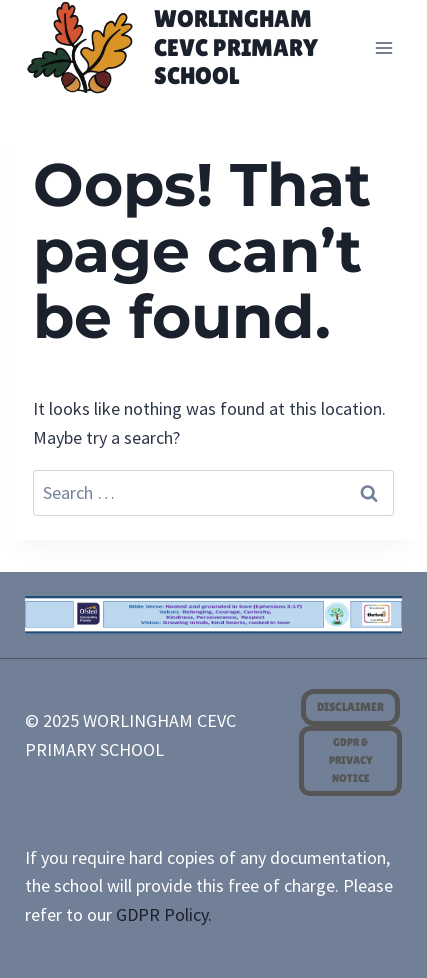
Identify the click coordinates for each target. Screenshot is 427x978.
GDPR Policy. (164, 914)
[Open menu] (384, 47)
